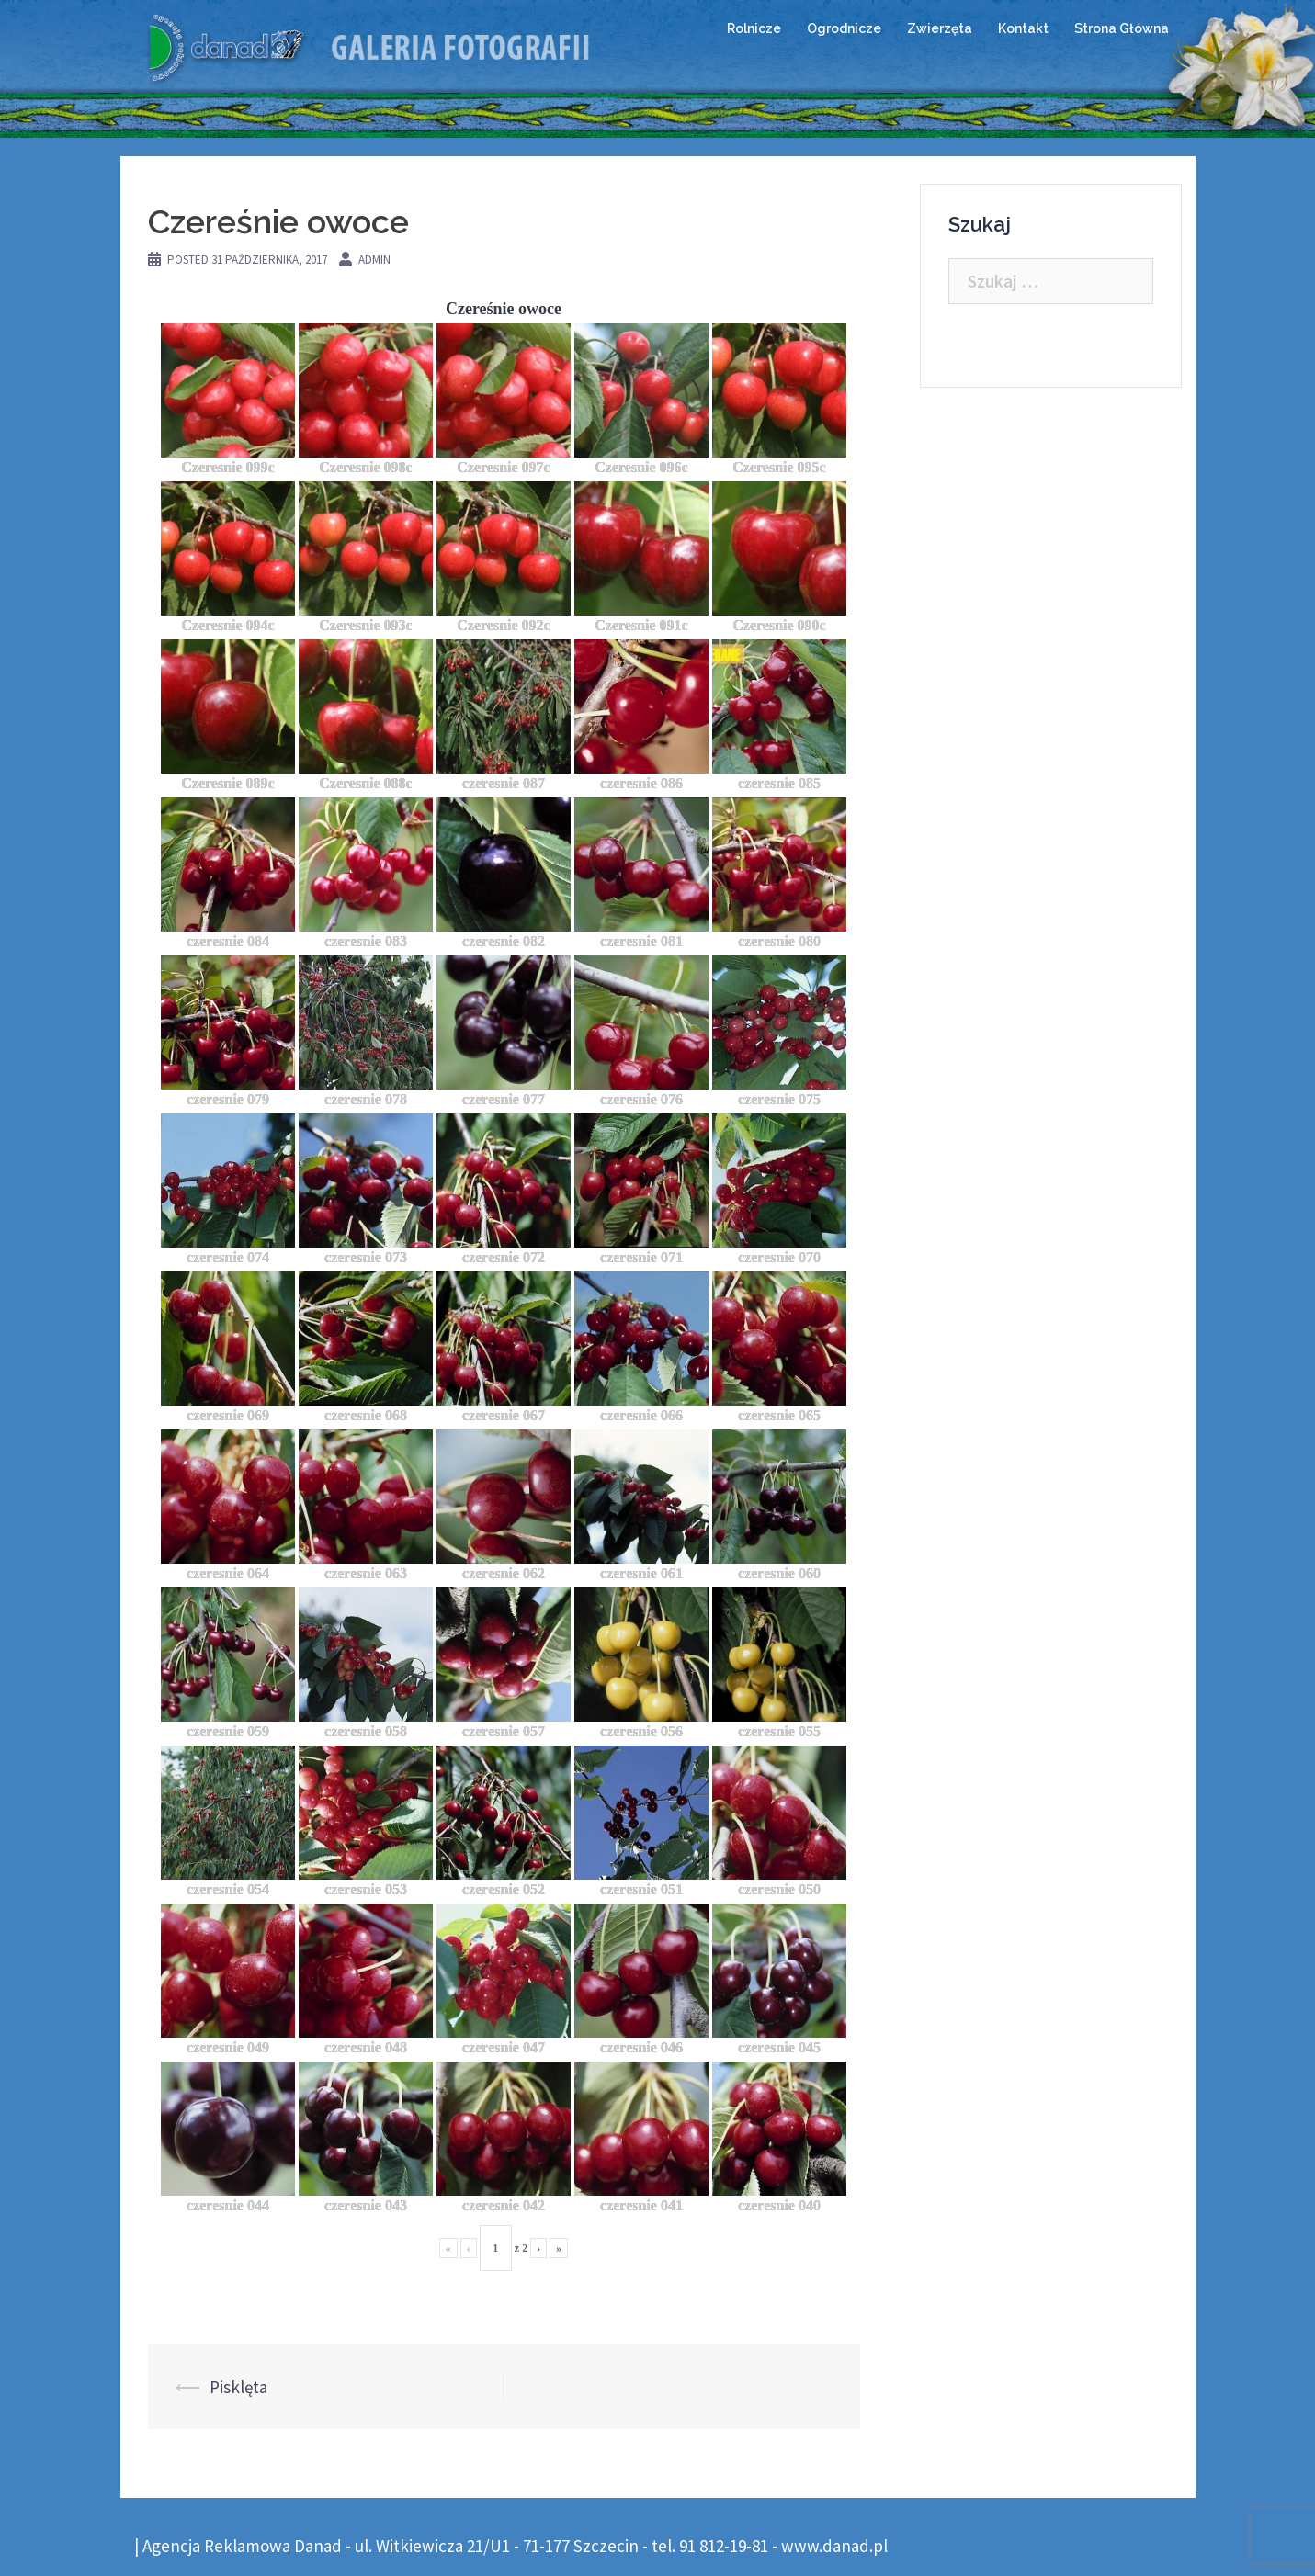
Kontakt (1023, 28)
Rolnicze (754, 28)
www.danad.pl (834, 2546)
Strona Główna (1121, 28)
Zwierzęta (939, 28)
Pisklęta (238, 2387)
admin (374, 259)
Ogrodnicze (844, 28)
